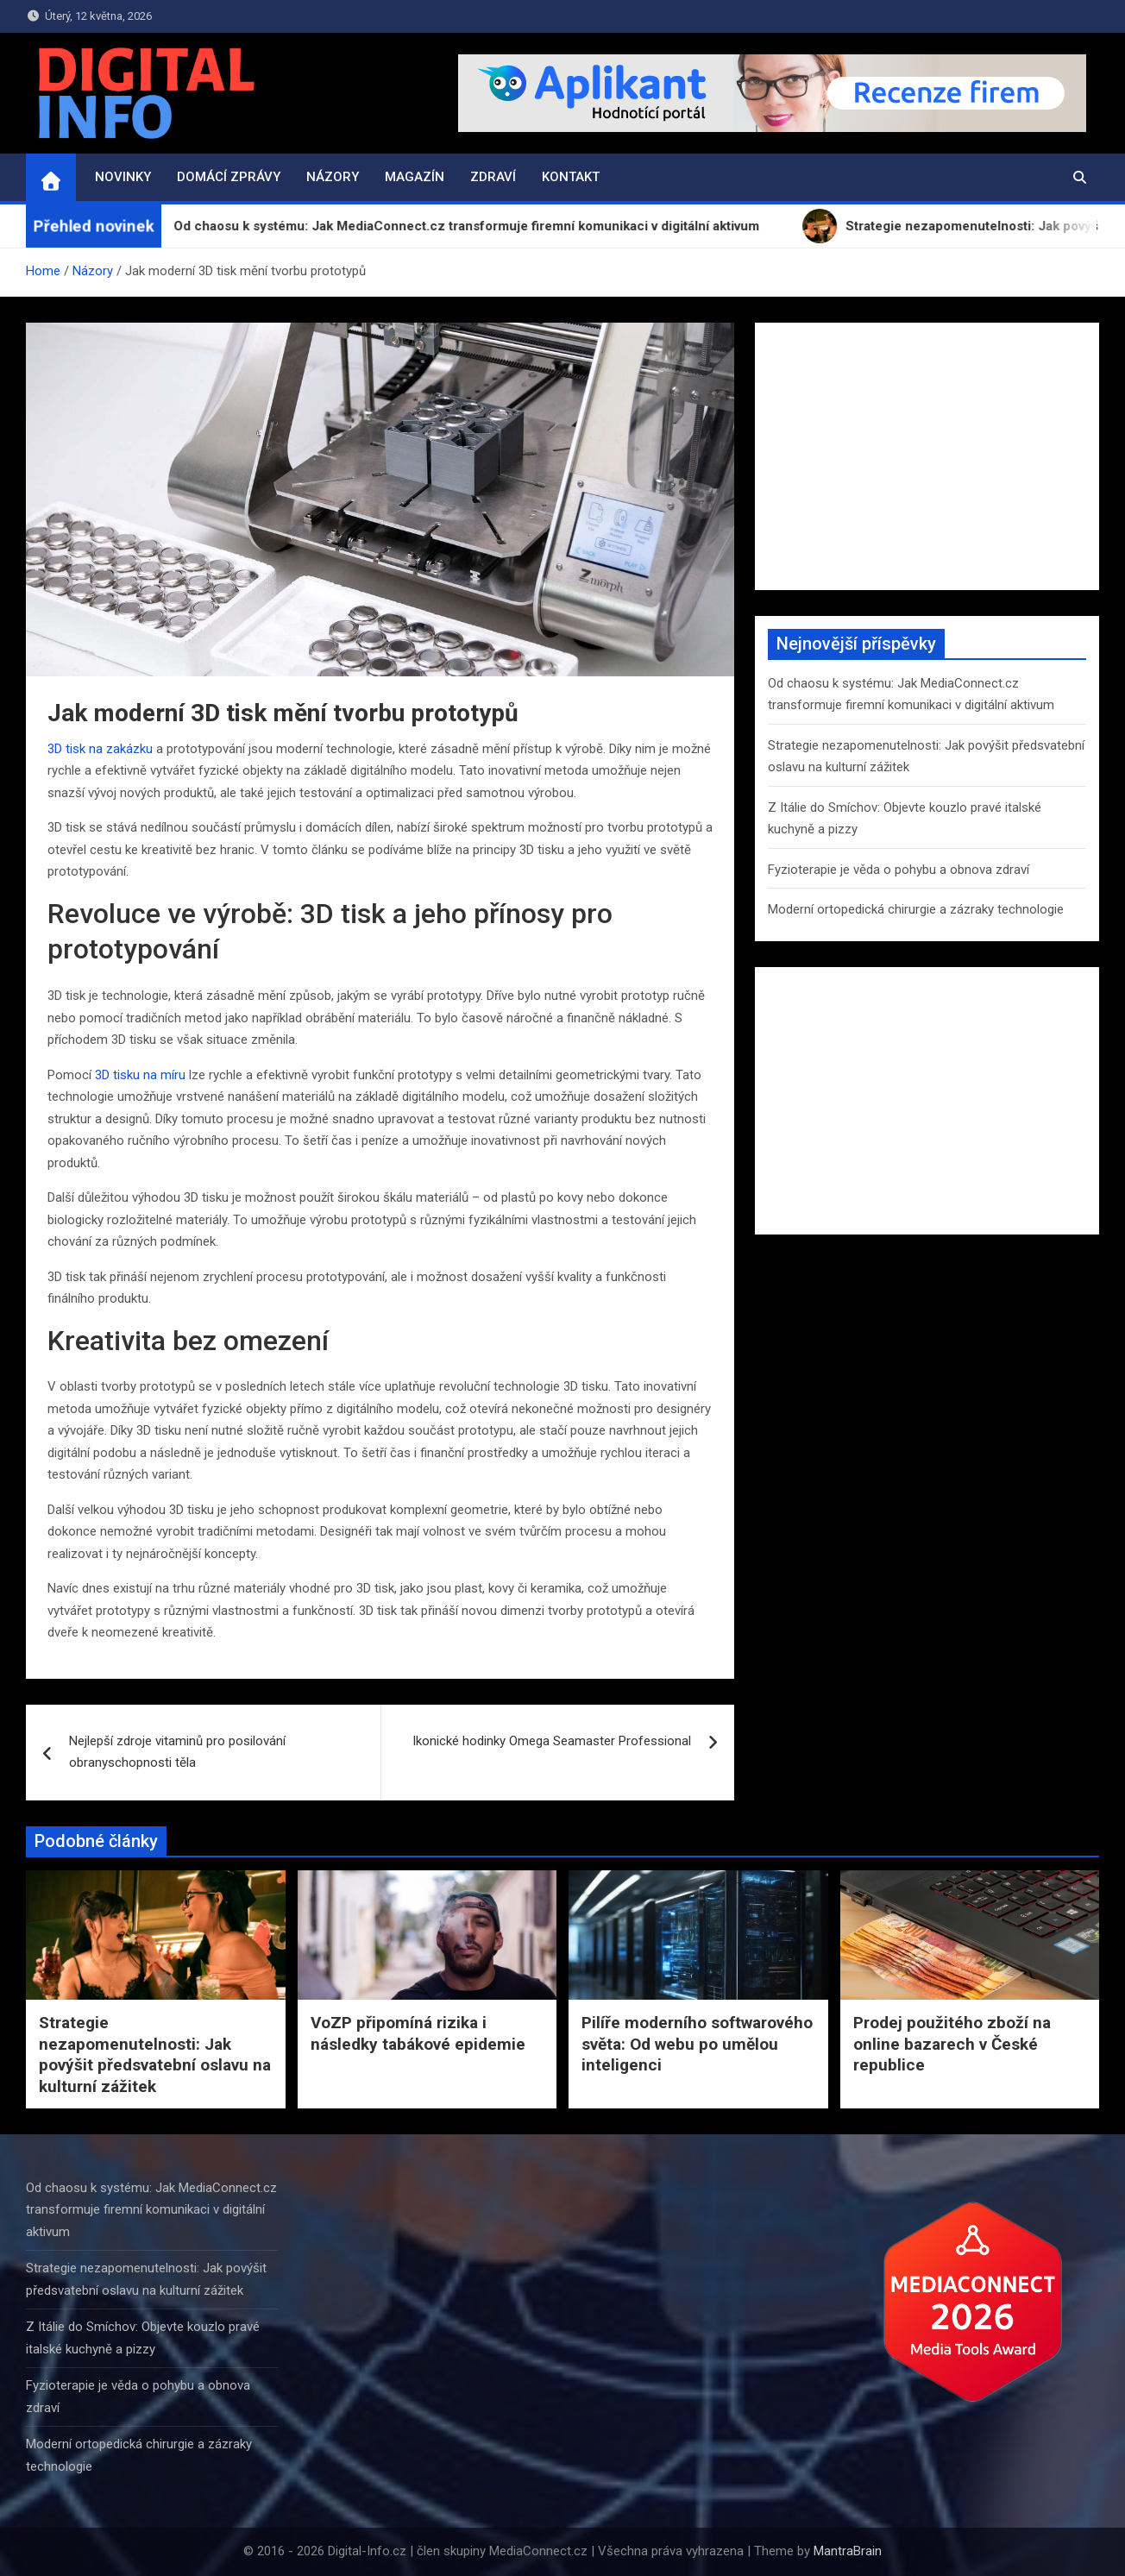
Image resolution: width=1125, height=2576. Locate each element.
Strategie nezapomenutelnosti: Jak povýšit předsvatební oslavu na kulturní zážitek (155, 2054)
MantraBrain (848, 2551)
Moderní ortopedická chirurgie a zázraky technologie (916, 909)
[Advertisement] (927, 456)
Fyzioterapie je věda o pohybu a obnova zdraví (898, 869)
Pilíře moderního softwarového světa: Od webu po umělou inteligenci (697, 2044)
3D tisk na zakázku (100, 749)
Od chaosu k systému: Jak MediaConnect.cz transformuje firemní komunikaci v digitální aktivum (151, 2210)
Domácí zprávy (228, 177)
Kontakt (571, 177)
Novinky (123, 177)
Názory (332, 177)
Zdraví (493, 177)
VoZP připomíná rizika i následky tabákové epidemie (418, 2033)
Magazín (414, 177)
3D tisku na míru (140, 1075)
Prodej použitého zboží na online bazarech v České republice (952, 2044)
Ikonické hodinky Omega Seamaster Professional (551, 1741)
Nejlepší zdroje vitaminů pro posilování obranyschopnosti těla (177, 1752)
